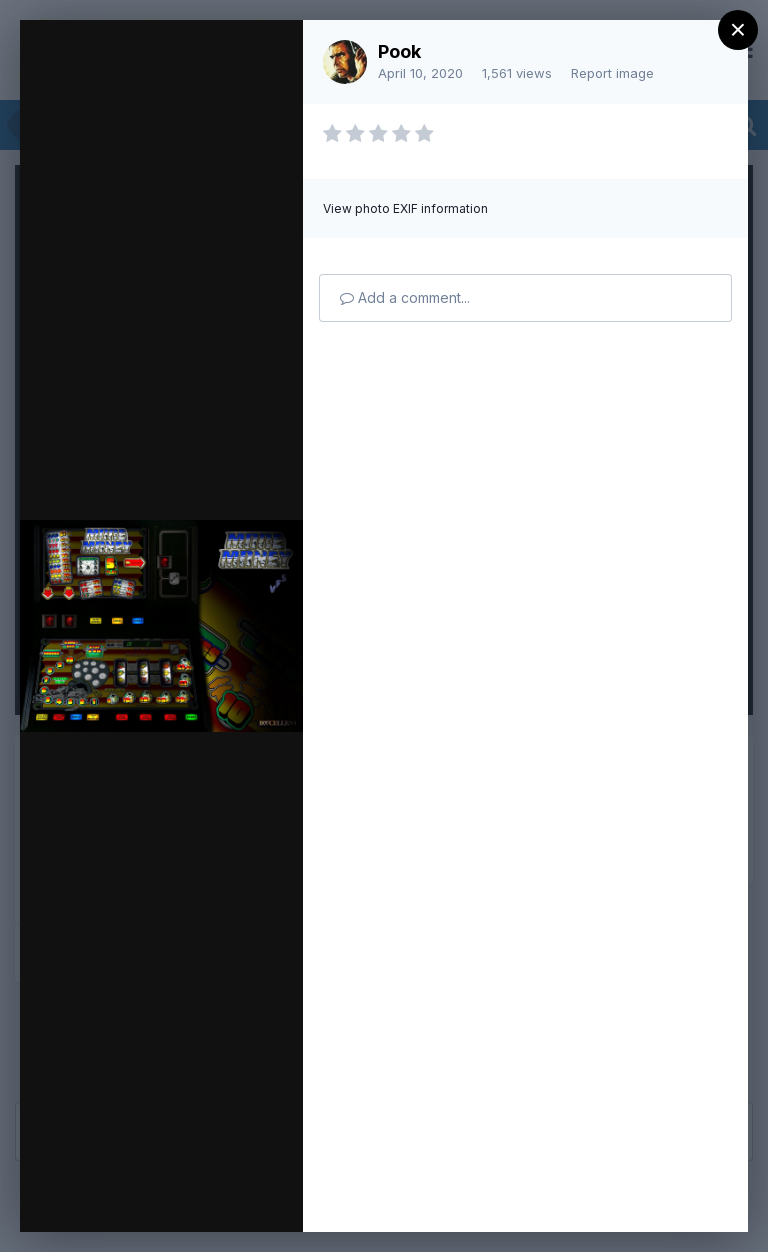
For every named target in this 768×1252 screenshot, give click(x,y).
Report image (612, 73)
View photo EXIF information (405, 208)
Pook (399, 51)
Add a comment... (405, 297)
